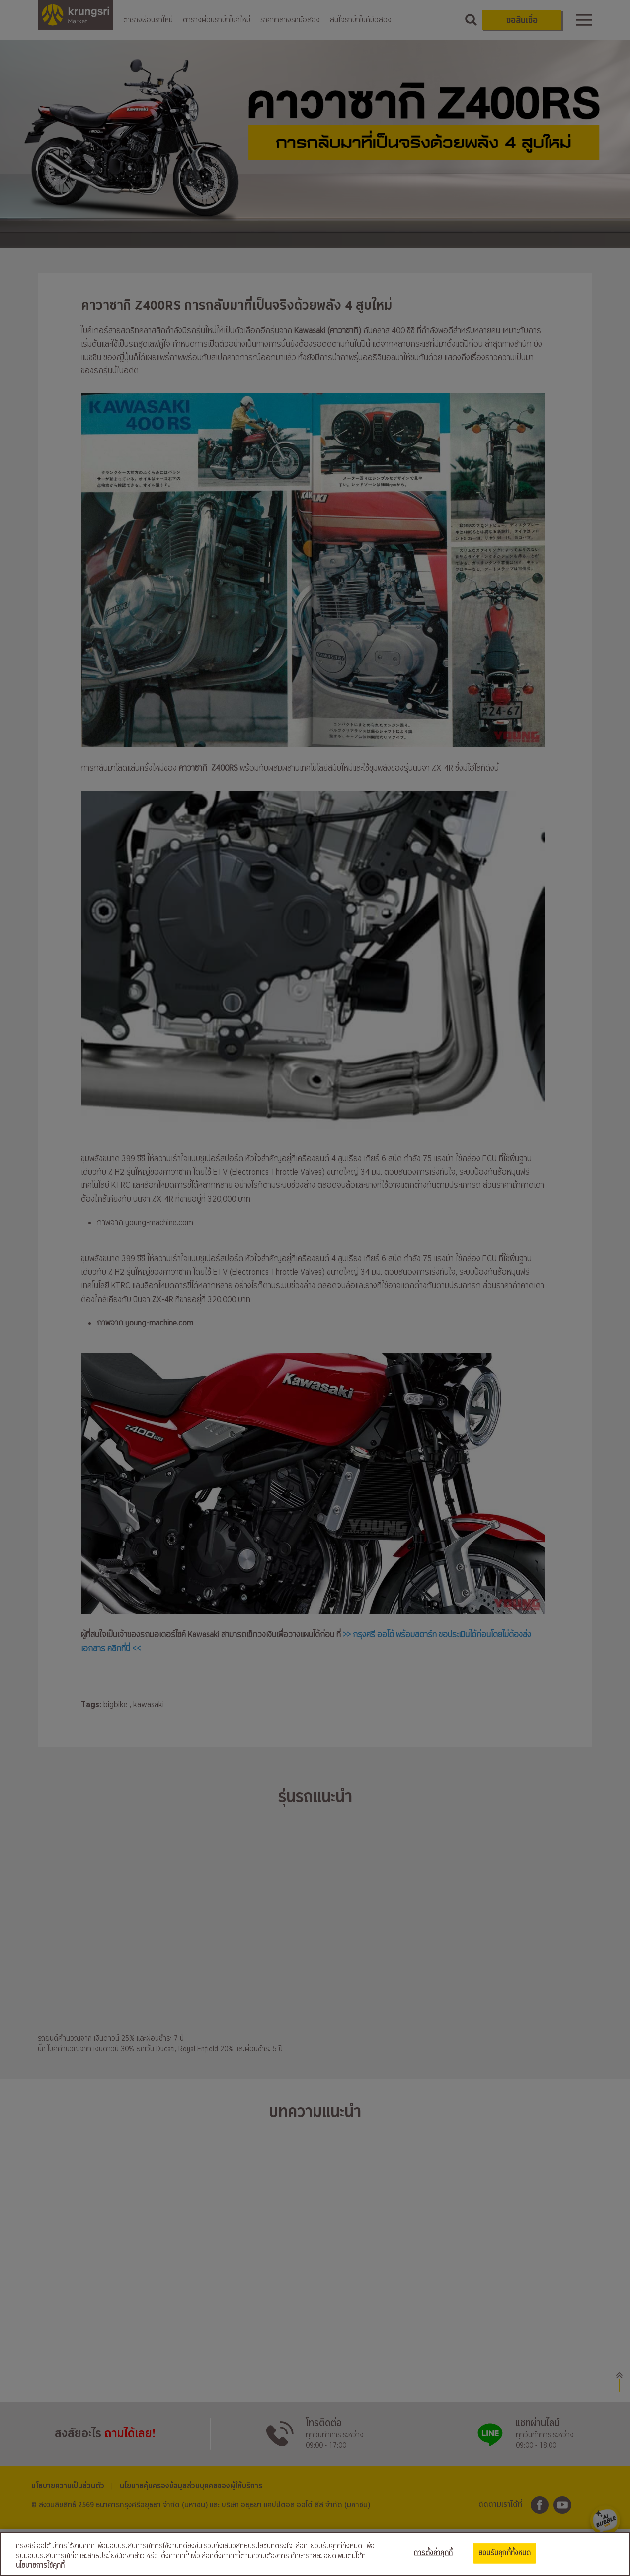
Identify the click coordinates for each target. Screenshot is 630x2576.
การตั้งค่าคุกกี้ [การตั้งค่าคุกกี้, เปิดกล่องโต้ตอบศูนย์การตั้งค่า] (433, 2553)
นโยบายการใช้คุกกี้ (40, 2566)
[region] (315, 2554)
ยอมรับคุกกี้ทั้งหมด (504, 2553)
